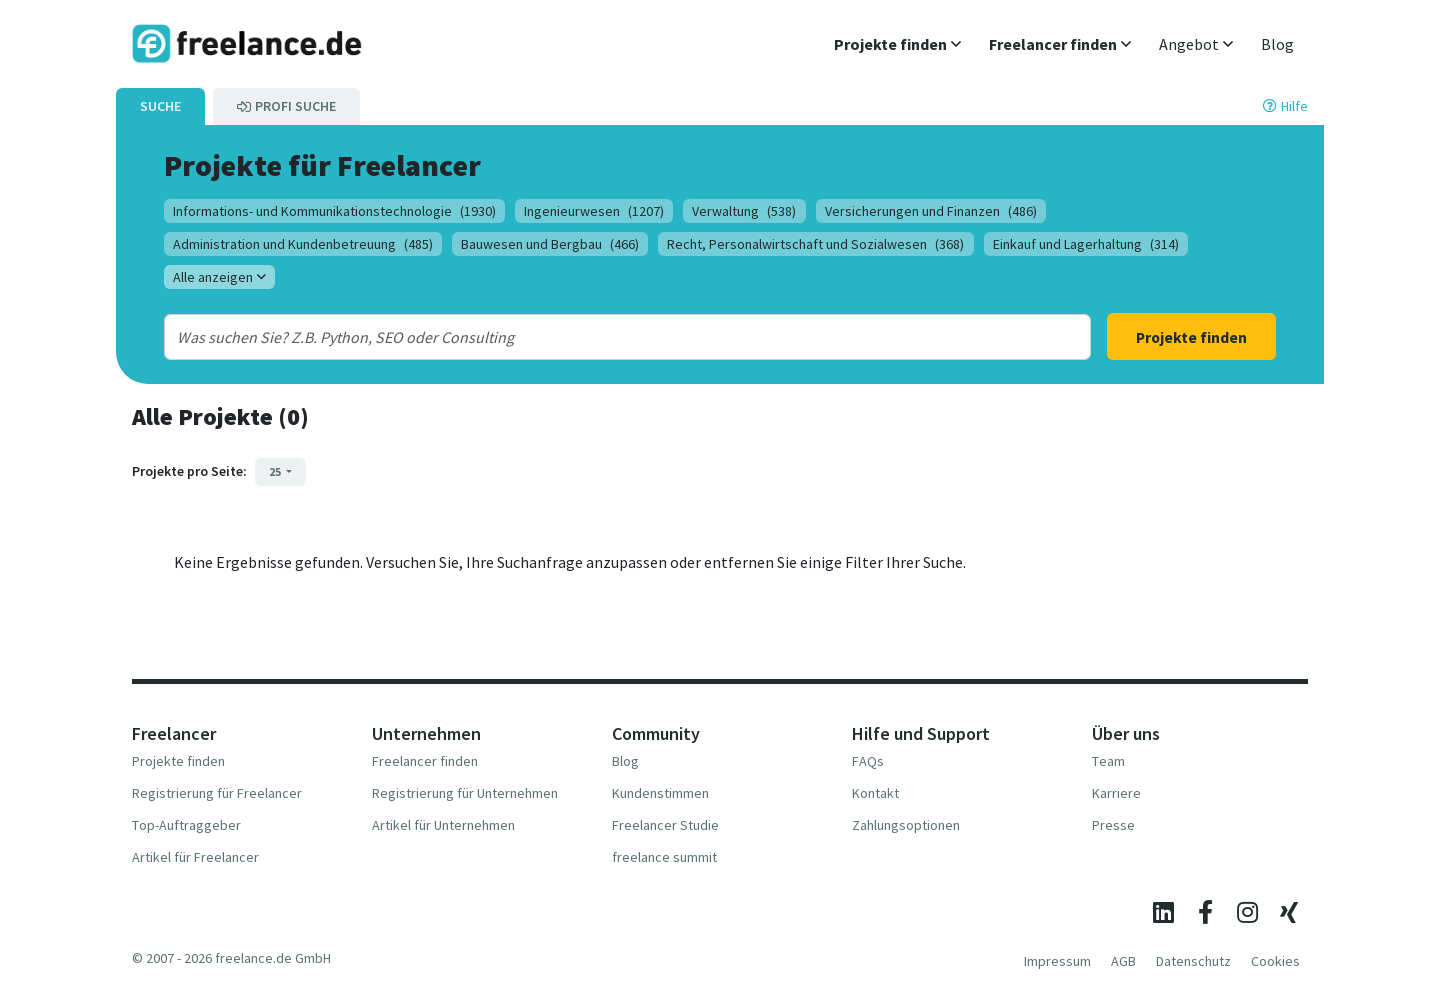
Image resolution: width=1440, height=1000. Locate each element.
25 (276, 471)
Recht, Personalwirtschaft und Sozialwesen (815, 244)
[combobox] (585, 337)
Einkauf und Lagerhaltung (1086, 244)
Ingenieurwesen (594, 211)
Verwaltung (744, 211)
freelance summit (664, 857)
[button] (897, 44)
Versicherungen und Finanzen (931, 211)
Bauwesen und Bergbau (550, 244)
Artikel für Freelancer (195, 857)
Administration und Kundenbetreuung (303, 244)
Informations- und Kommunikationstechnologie (334, 211)
